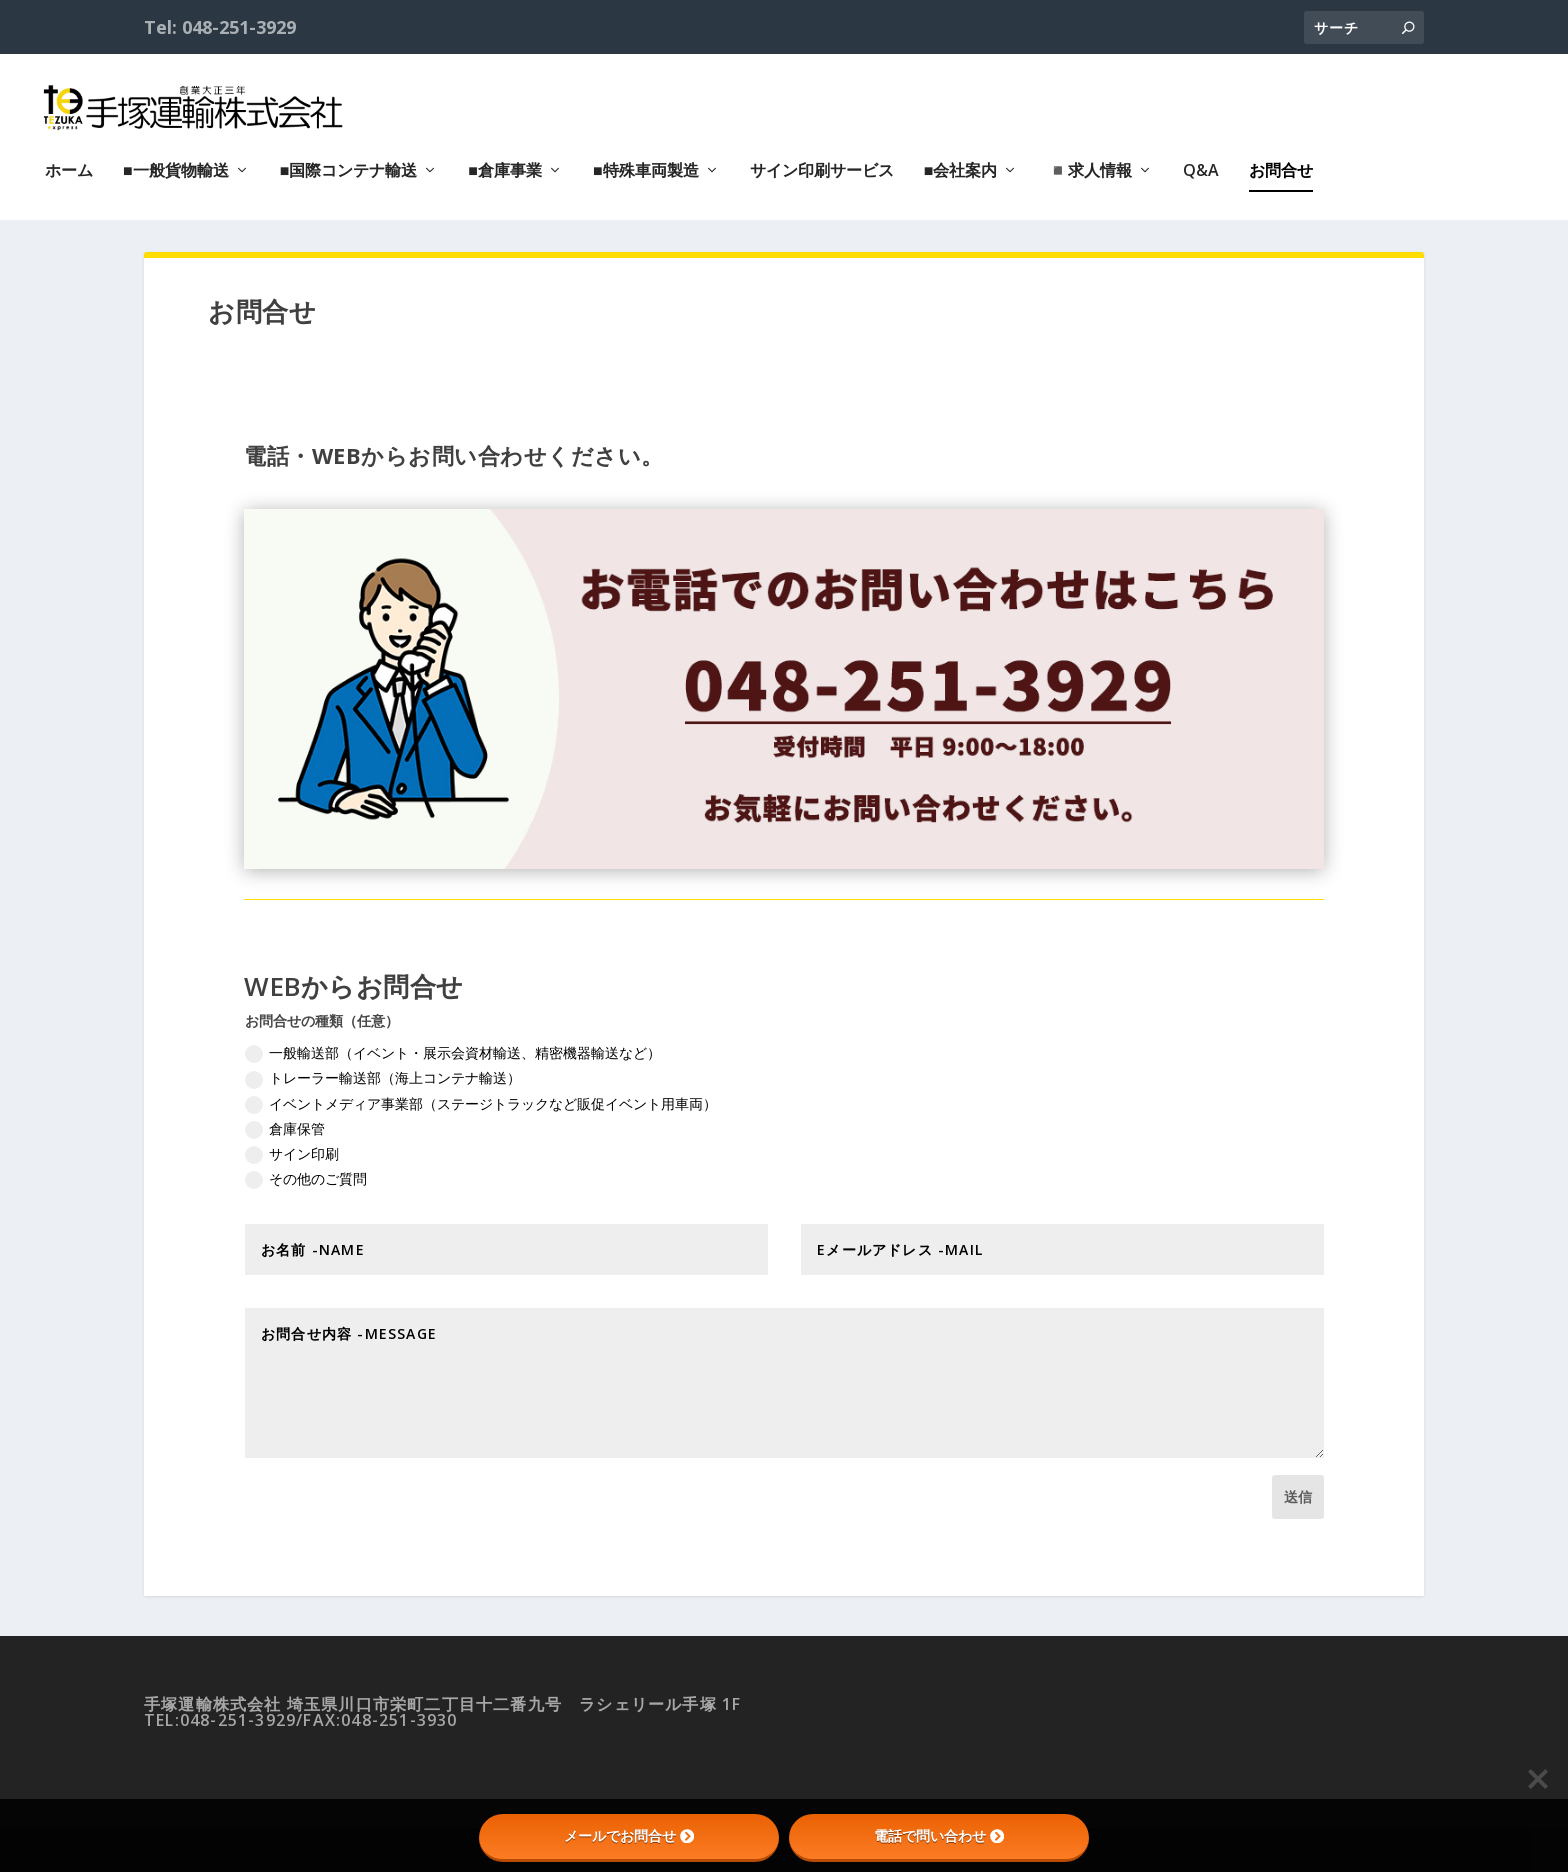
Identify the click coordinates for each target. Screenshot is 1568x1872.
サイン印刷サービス (822, 162)
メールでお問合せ (629, 1836)
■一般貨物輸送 (176, 162)
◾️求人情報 (1090, 162)
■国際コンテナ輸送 (349, 162)
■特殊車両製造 (646, 162)
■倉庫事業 (505, 162)
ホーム (69, 162)
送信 (1298, 1494)
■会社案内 (961, 162)
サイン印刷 (292, 1152)
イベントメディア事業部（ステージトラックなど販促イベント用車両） (481, 1102)
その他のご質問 (306, 1177)
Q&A (1201, 162)
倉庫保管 (285, 1127)
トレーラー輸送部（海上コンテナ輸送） (383, 1077)
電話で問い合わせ (939, 1836)
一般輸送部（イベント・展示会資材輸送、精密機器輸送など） (453, 1052)
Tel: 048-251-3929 (220, 27)
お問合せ (1281, 162)
